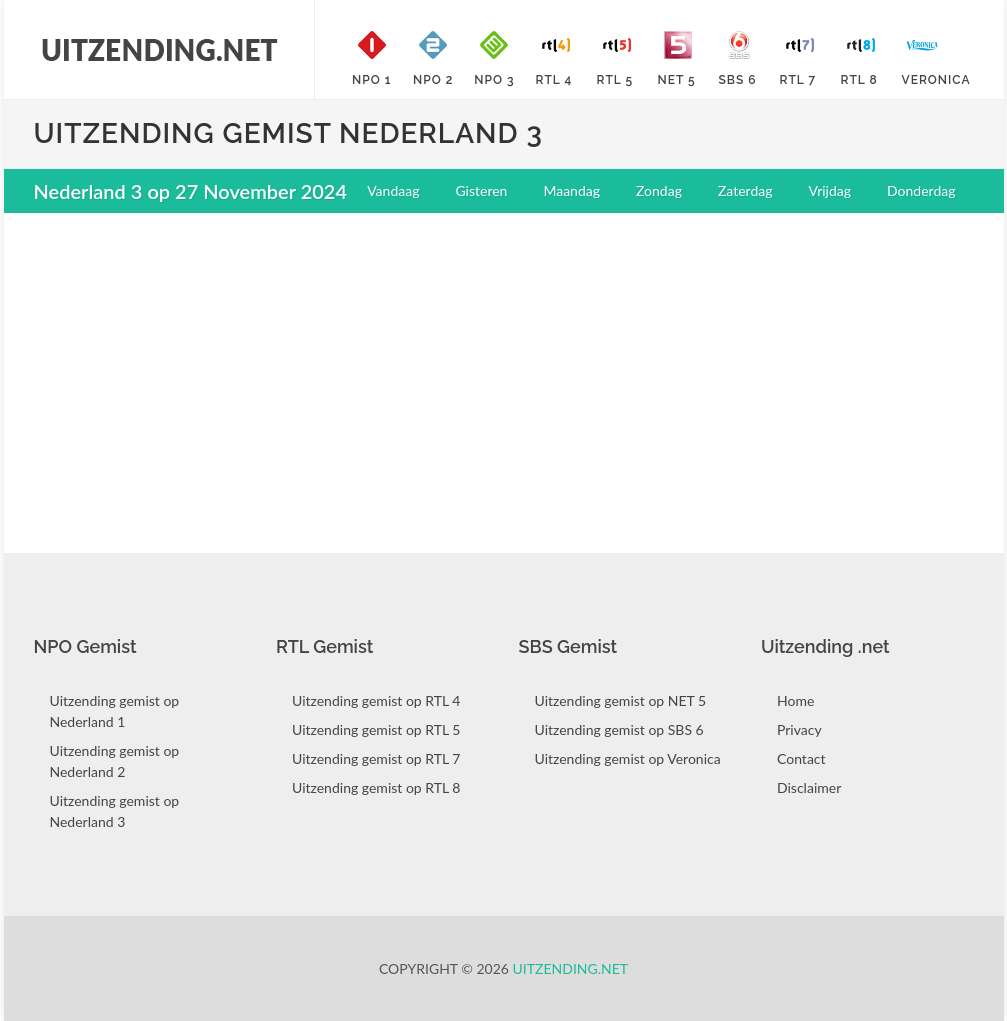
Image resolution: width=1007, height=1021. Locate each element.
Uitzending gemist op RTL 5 (376, 729)
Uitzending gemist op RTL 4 (376, 700)
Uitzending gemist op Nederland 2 (115, 761)
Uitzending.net (571, 968)
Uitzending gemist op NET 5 (621, 700)
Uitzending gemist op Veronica (628, 758)
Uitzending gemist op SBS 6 (619, 729)
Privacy (799, 729)
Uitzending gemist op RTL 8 (376, 787)
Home (795, 700)
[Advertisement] (504, 373)
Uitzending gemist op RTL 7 (376, 758)
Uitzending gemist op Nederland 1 (115, 711)
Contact (801, 758)
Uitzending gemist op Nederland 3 (115, 811)
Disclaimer (809, 787)
